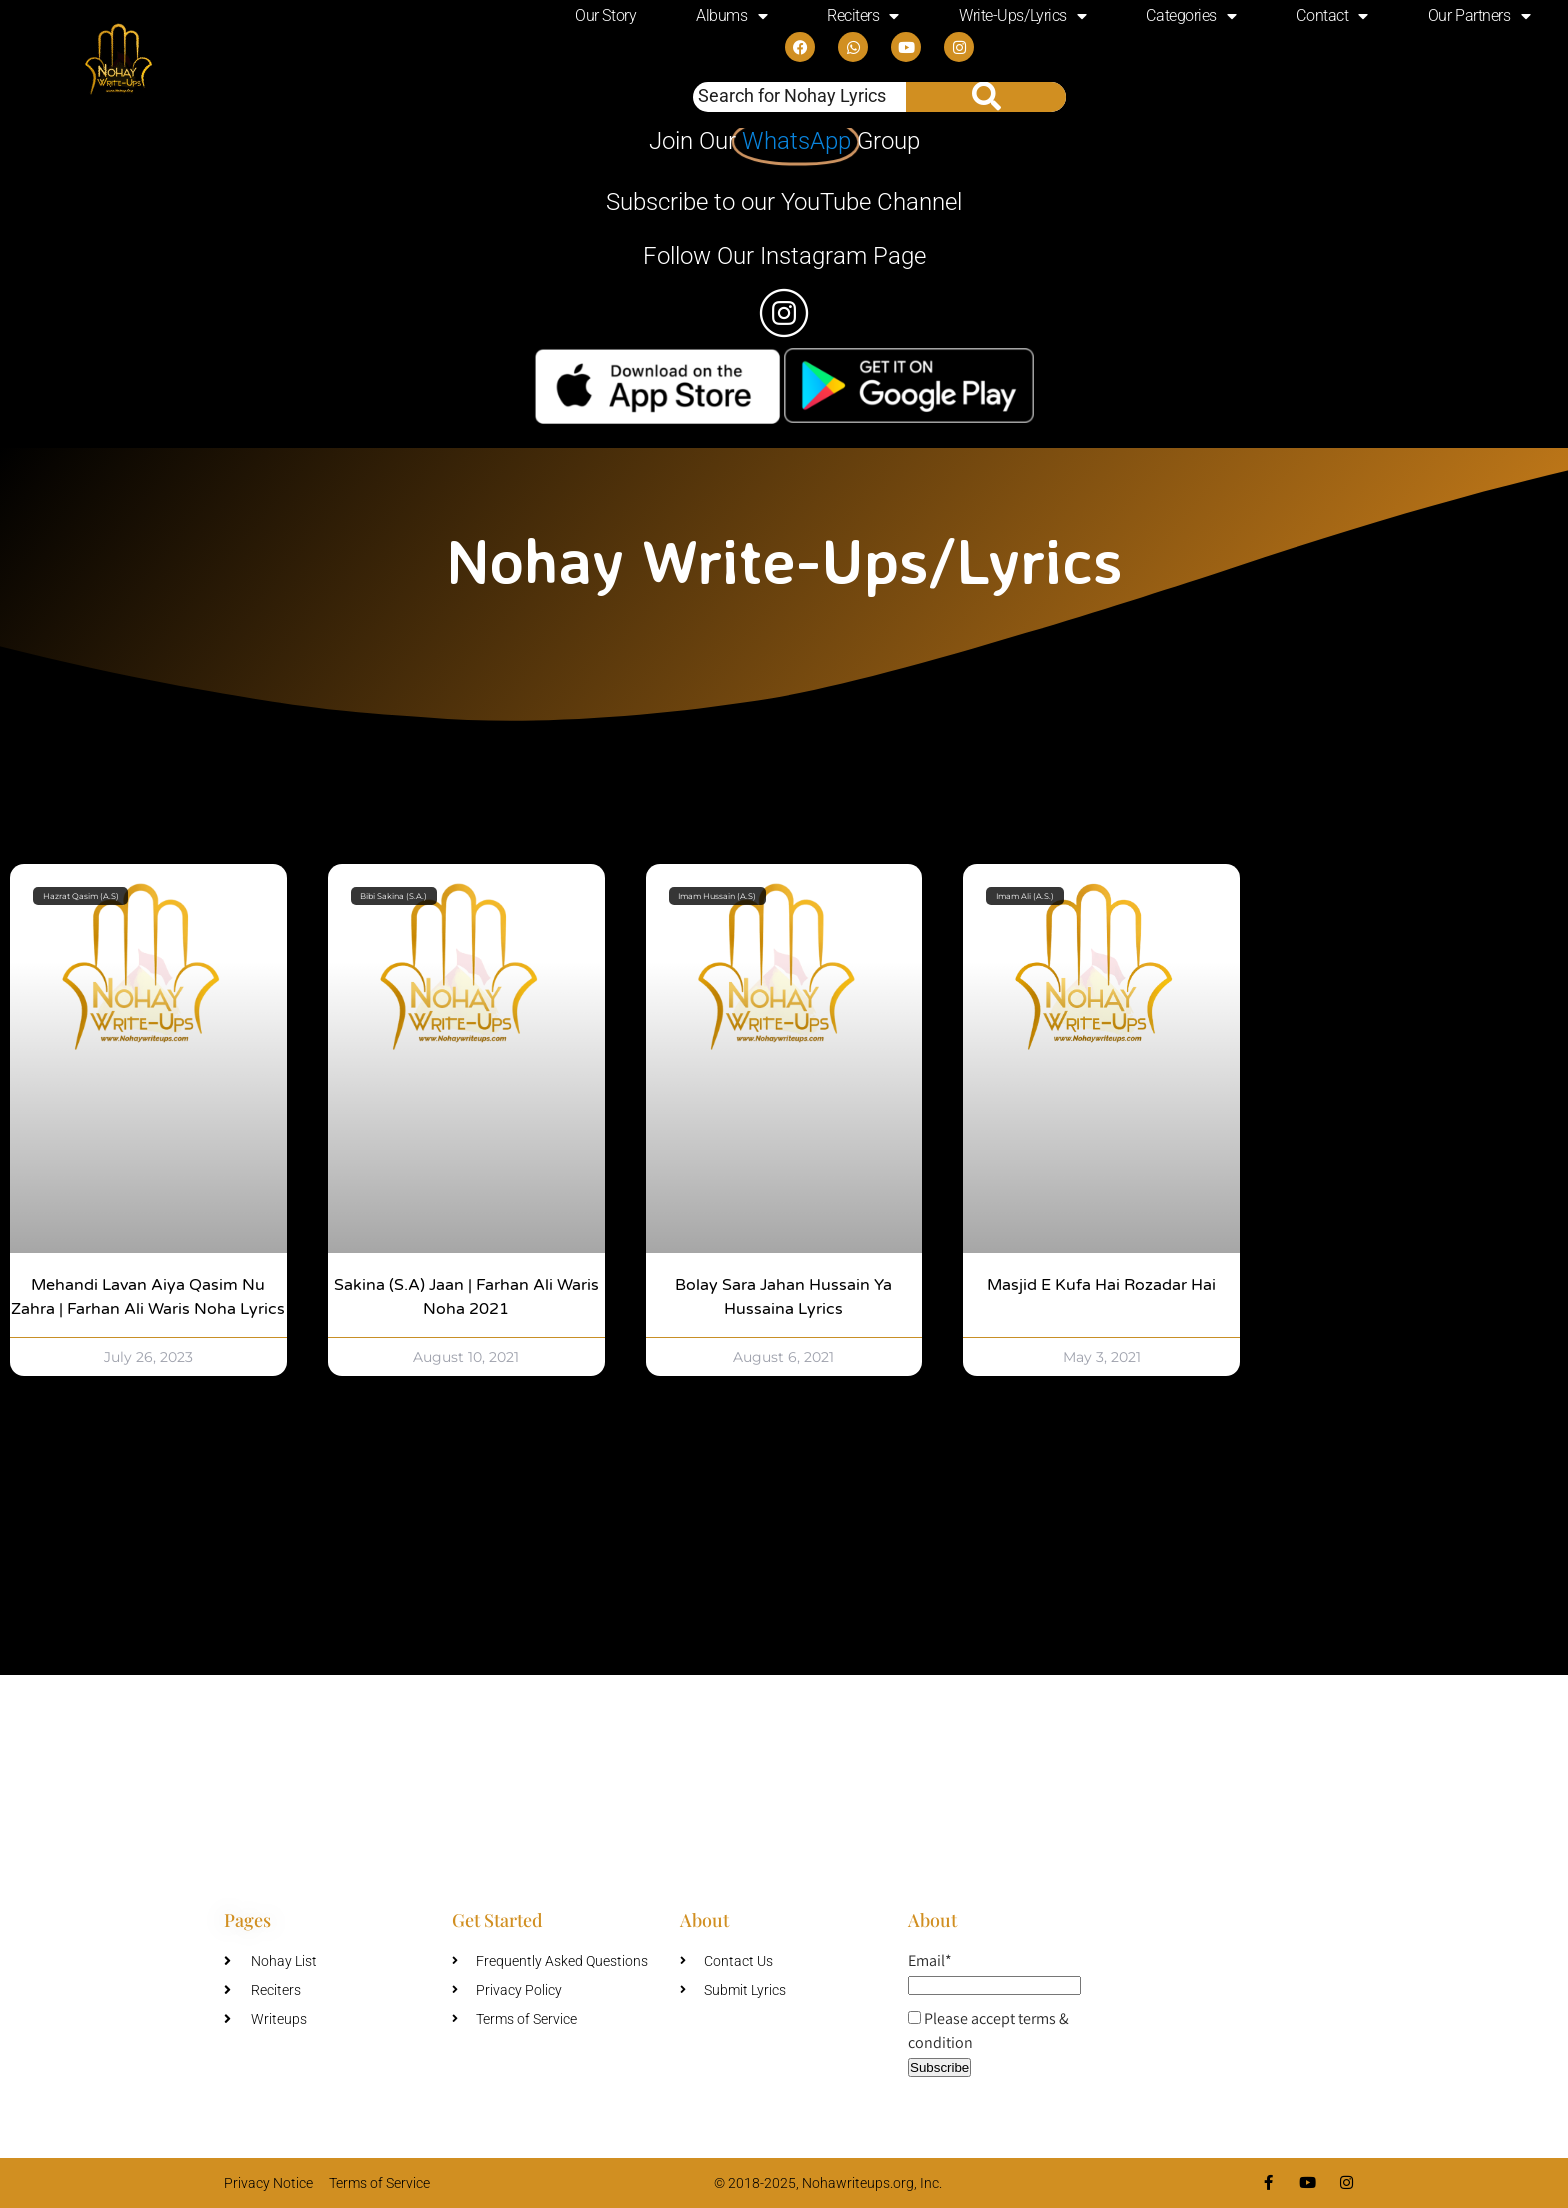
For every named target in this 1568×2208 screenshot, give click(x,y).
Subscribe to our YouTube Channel (784, 202)
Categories (1191, 16)
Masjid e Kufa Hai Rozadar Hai (1101, 1285)
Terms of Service (379, 2183)
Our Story (605, 15)
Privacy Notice (268, 2183)
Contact (1331, 16)
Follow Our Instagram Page (784, 256)
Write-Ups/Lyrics (1022, 16)
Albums (731, 16)
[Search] (986, 97)
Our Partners (1479, 16)
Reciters (863, 16)
